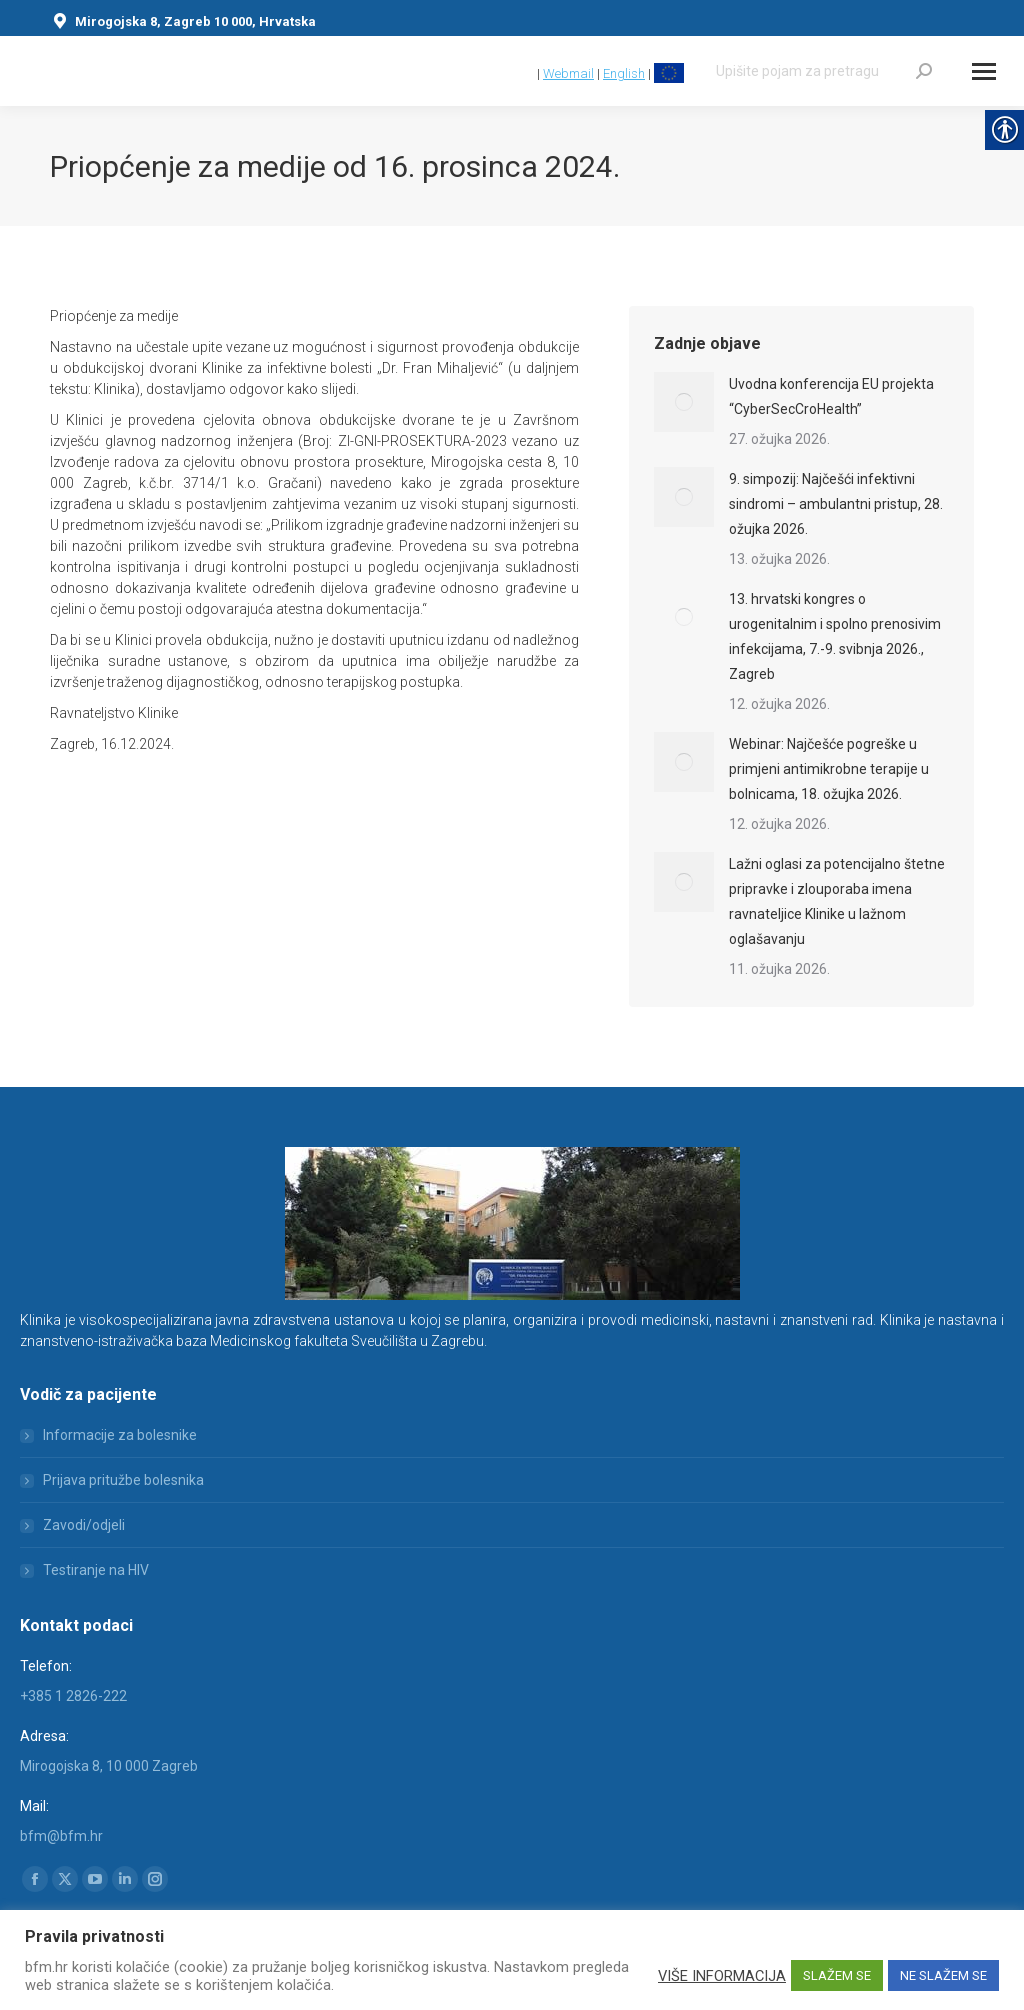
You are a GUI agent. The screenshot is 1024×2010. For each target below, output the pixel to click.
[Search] (824, 71)
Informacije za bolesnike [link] (120, 1435)
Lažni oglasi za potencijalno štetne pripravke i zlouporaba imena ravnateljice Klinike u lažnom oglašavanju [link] (837, 901)
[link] (524, 73)
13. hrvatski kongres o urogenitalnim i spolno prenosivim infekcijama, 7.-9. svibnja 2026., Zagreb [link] (835, 636)
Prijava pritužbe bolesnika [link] (123, 1480)
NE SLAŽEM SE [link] (943, 1975)
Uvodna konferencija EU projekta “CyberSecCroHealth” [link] (831, 396)
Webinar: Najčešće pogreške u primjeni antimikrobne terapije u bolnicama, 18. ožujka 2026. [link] (829, 769)
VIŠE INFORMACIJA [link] (722, 1976)
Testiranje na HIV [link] (96, 1570)
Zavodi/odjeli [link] (84, 1525)
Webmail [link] (568, 73)
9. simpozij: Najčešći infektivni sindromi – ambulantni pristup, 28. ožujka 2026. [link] (836, 504)
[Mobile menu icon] (984, 71)
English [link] (624, 73)
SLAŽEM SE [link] (837, 1975)
